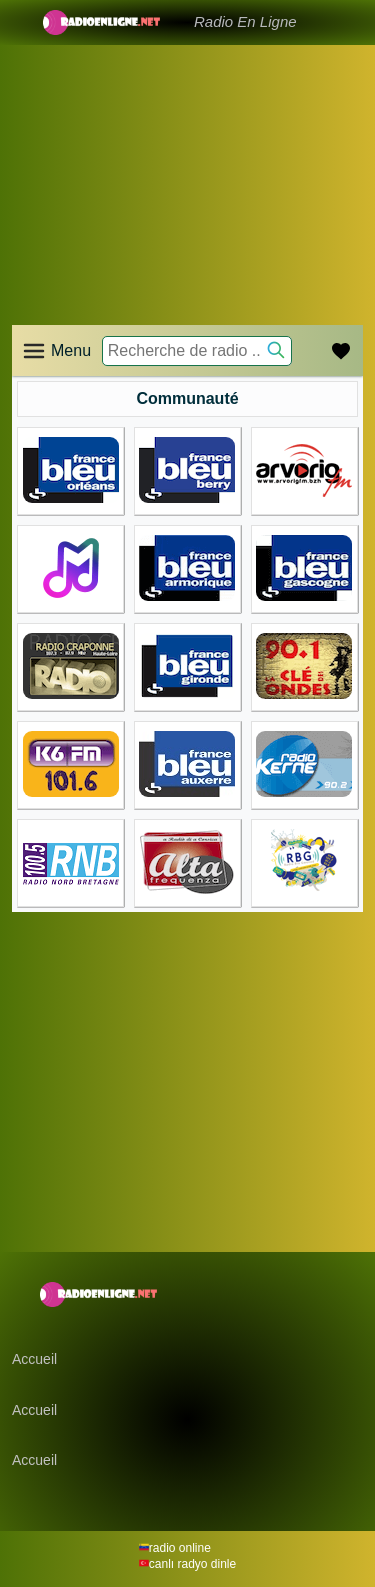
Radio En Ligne (245, 21)
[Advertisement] (187, 160)
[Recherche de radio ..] (197, 351)
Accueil (34, 1359)
